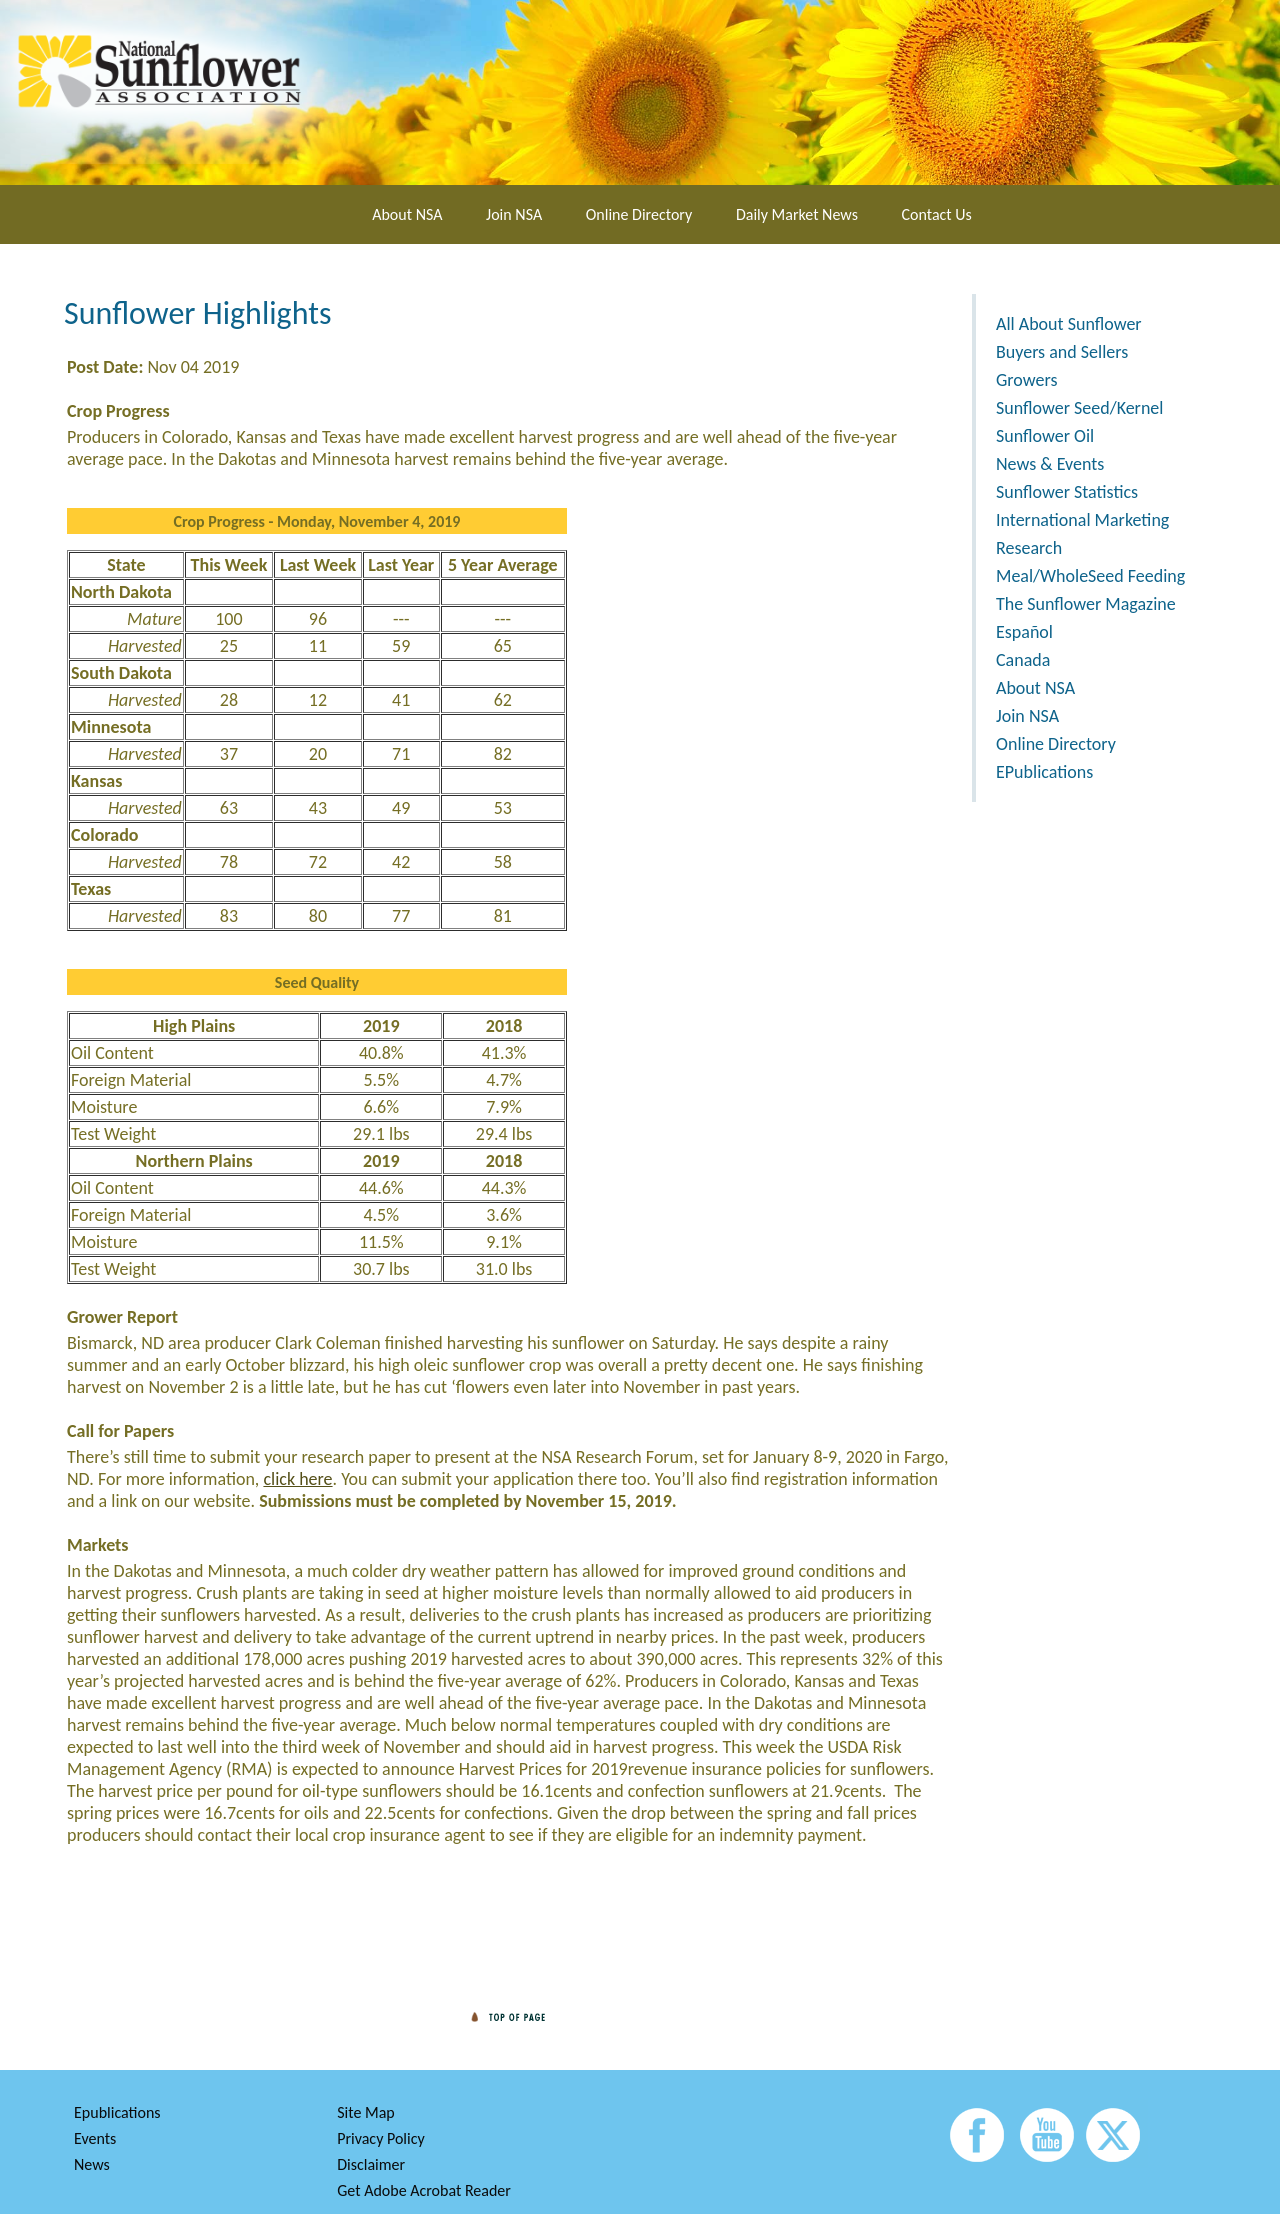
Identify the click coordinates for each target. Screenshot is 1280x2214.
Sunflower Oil (1045, 436)
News (92, 2164)
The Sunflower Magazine (1086, 604)
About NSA (407, 214)
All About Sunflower (1069, 324)
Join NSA (514, 214)
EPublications (1044, 772)
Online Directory (639, 214)
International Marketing (1082, 520)
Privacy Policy (381, 2138)
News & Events (1050, 464)
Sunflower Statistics (1067, 492)
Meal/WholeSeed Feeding (1090, 576)
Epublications (117, 2112)
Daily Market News (797, 214)
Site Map (366, 2112)
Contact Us (937, 214)
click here (297, 1479)
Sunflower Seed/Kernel (1079, 408)
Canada (1023, 660)
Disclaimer (371, 2164)
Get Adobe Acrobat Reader (424, 2190)
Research (1029, 548)
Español (1024, 632)
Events (95, 2138)
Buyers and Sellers (1062, 352)
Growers (1026, 380)
